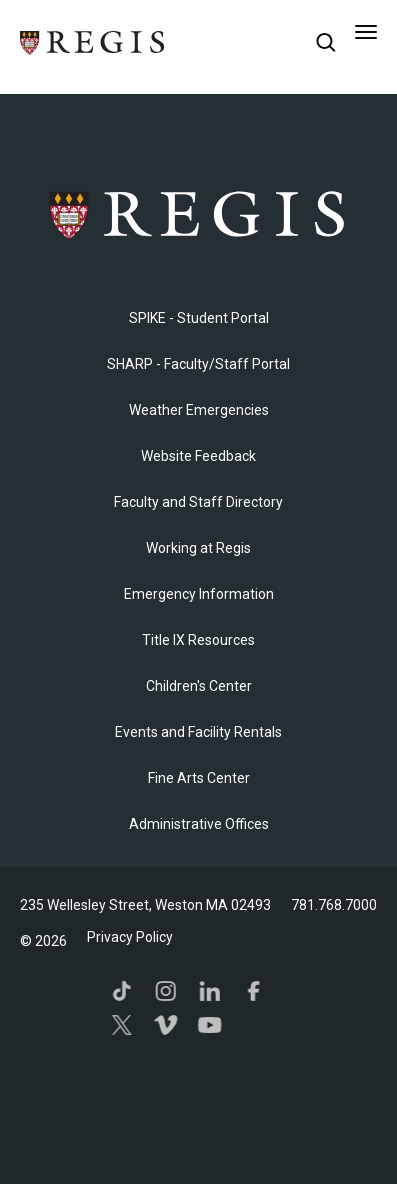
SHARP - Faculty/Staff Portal (198, 364)
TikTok (121, 991)
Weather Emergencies (199, 410)
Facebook (253, 991)
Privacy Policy (130, 937)
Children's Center (199, 686)
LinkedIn (209, 991)
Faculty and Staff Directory (198, 502)
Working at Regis (198, 548)
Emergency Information (199, 594)
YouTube (209, 1025)
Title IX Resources (198, 640)
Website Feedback (198, 456)
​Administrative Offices (199, 824)
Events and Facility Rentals (198, 732)
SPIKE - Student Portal (199, 318)
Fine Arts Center (199, 778)
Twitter (121, 1025)
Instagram (165, 991)
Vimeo (165, 1025)
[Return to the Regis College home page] (93, 40)
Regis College (199, 214)
